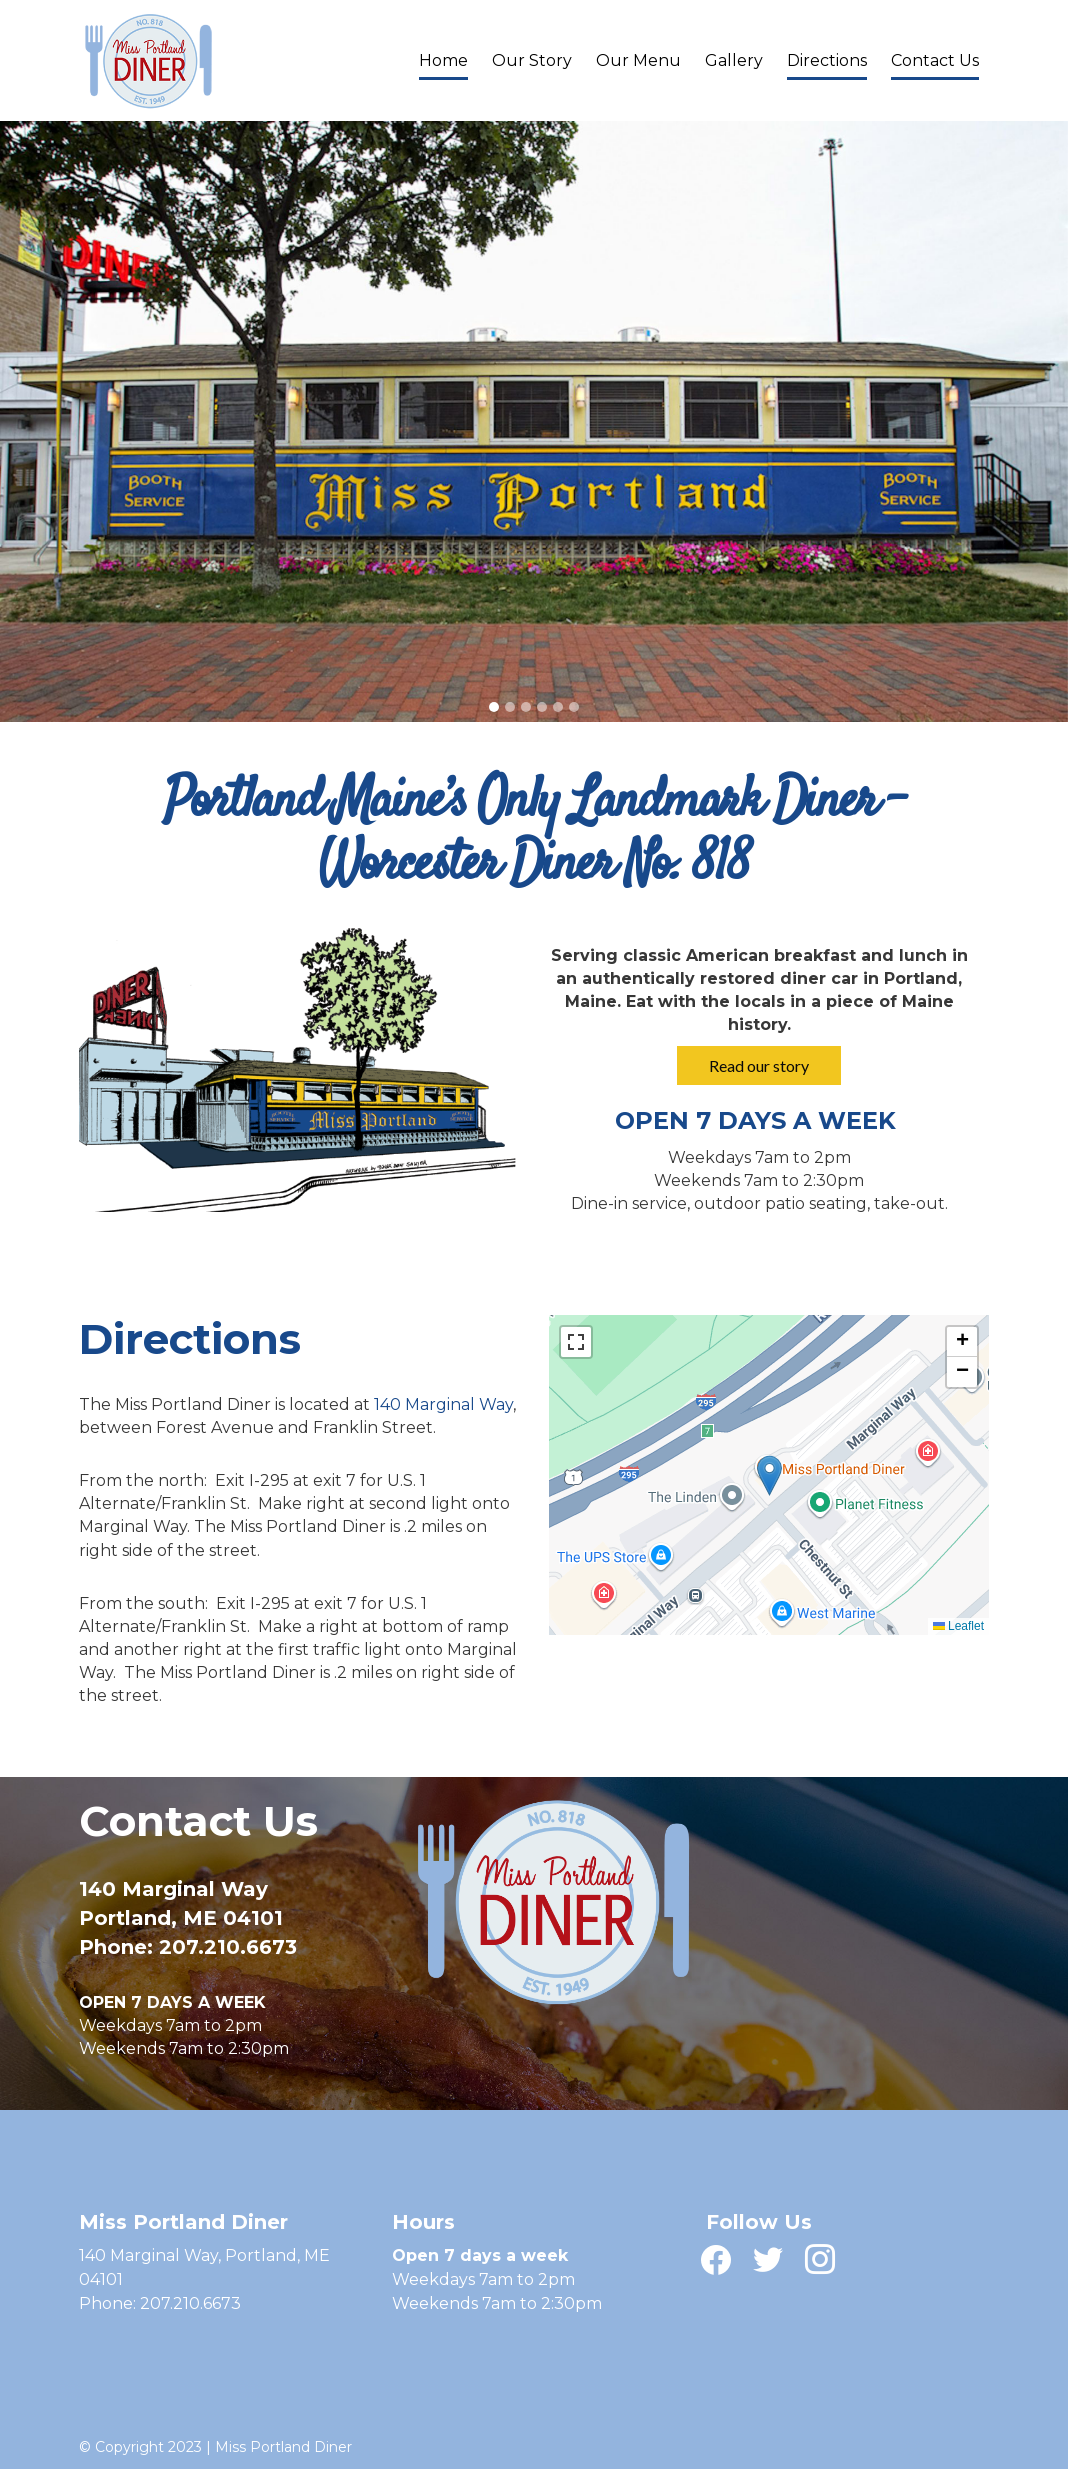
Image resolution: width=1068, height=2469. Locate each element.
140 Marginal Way (443, 1404)
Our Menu (638, 60)
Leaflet (958, 1626)
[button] (769, 1475)
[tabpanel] (534, 421)
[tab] (494, 707)
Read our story (759, 1065)
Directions (827, 60)
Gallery (734, 60)
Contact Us (935, 60)
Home (443, 60)
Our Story (532, 60)
